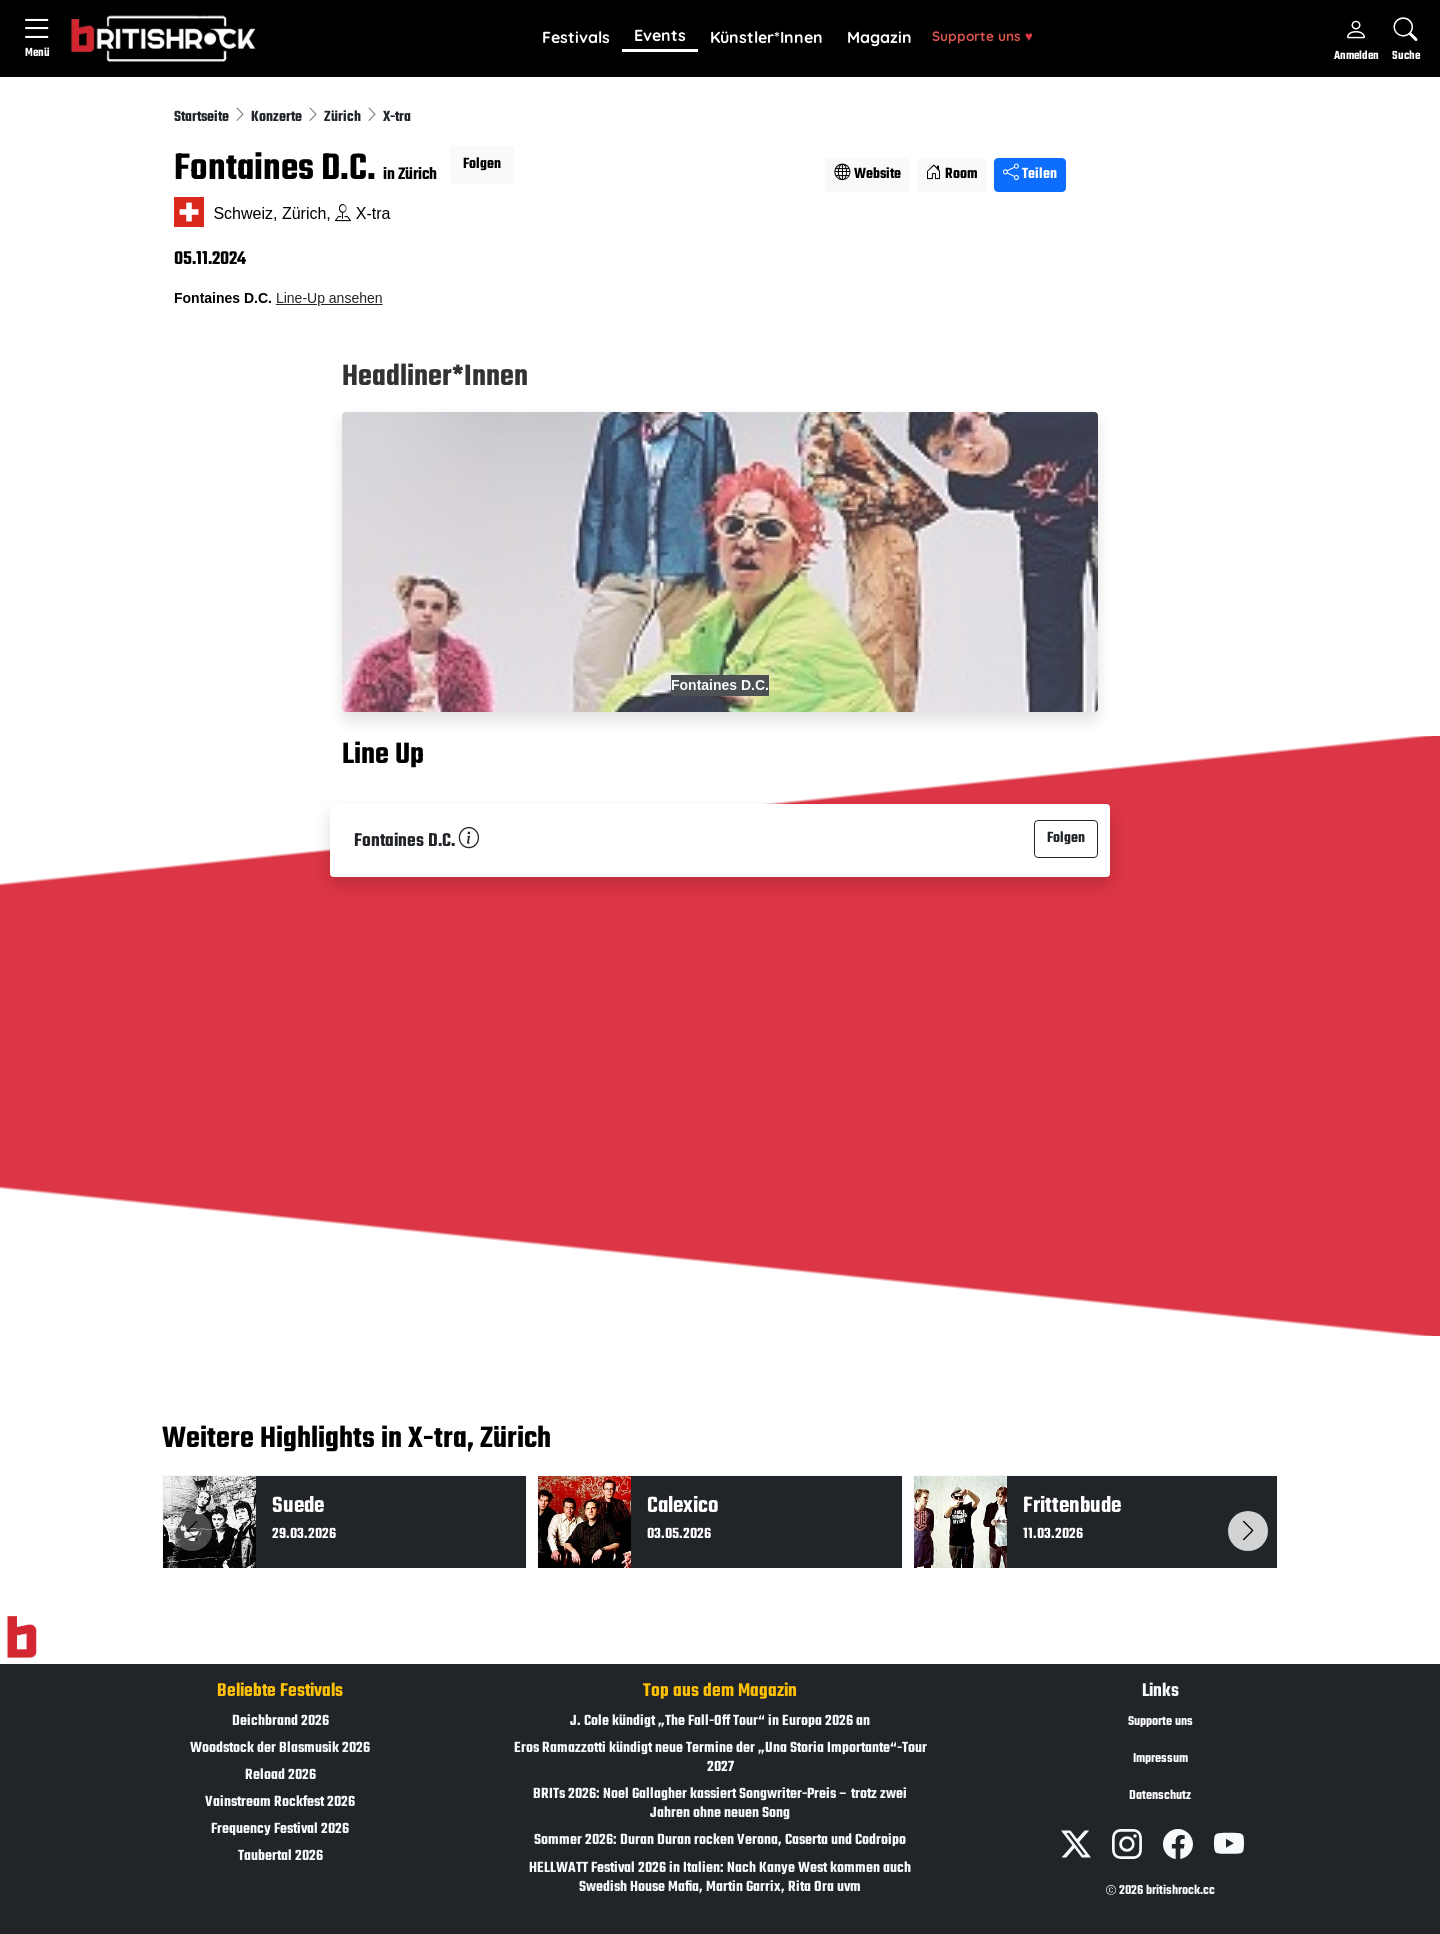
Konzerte (278, 117)
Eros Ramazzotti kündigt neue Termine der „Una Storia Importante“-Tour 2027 (720, 1758)
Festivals (576, 37)
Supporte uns (982, 35)
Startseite (203, 117)
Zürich (344, 117)
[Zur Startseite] (21, 1637)
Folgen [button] (482, 164)
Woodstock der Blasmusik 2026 (280, 1748)
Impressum (1160, 1759)
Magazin (879, 37)
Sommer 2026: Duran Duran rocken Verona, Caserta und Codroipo (720, 1840)
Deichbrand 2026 (280, 1721)
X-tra (397, 117)
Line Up (383, 755)
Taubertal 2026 (280, 1856)
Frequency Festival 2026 (280, 1829)
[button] (576, 38)
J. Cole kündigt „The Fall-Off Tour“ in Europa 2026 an (720, 1721)
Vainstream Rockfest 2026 (280, 1802)
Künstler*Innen (766, 37)
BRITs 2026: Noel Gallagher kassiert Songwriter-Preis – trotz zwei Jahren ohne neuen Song (720, 1804)
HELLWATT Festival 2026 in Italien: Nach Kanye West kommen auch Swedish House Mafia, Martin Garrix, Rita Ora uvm (720, 1878)
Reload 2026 (280, 1775)
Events (660, 35)
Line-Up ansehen (329, 298)
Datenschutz (1160, 1796)
